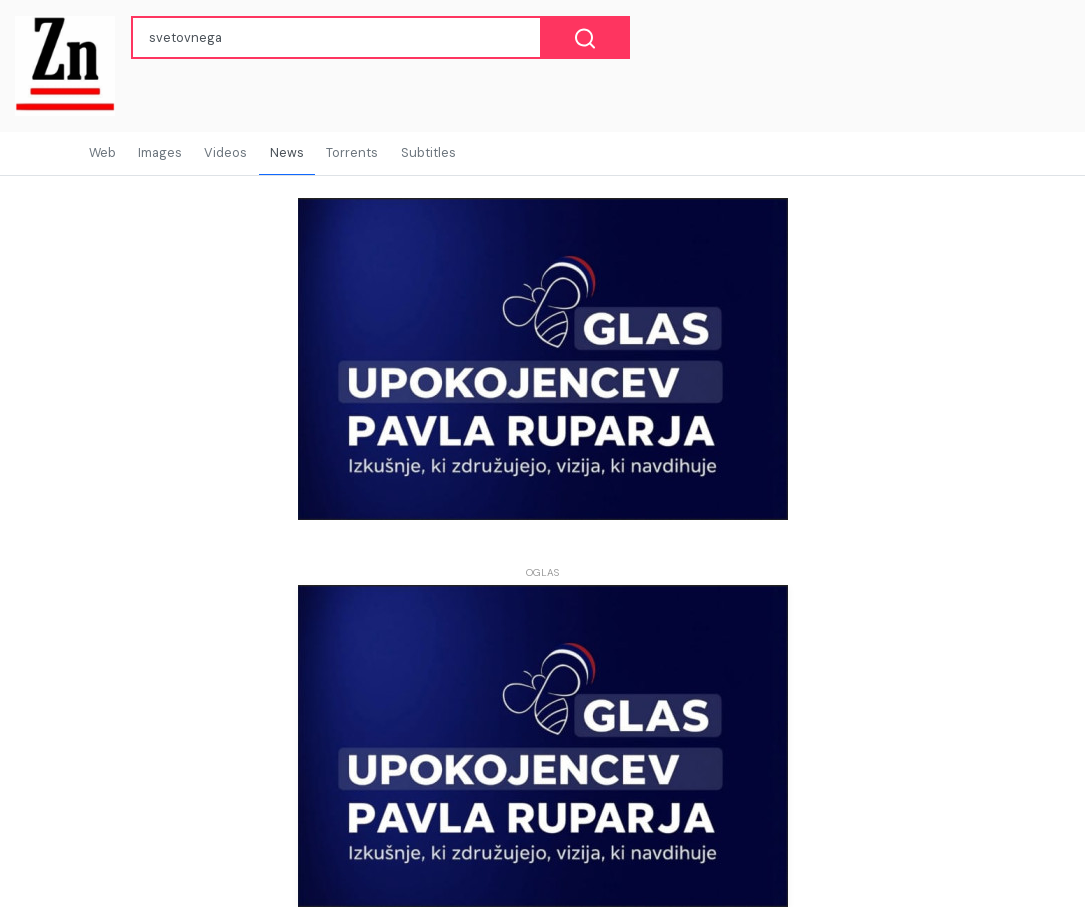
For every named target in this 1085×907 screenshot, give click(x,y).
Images (160, 152)
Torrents (352, 152)
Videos (225, 152)
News (287, 152)
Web (102, 152)
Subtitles (428, 152)
